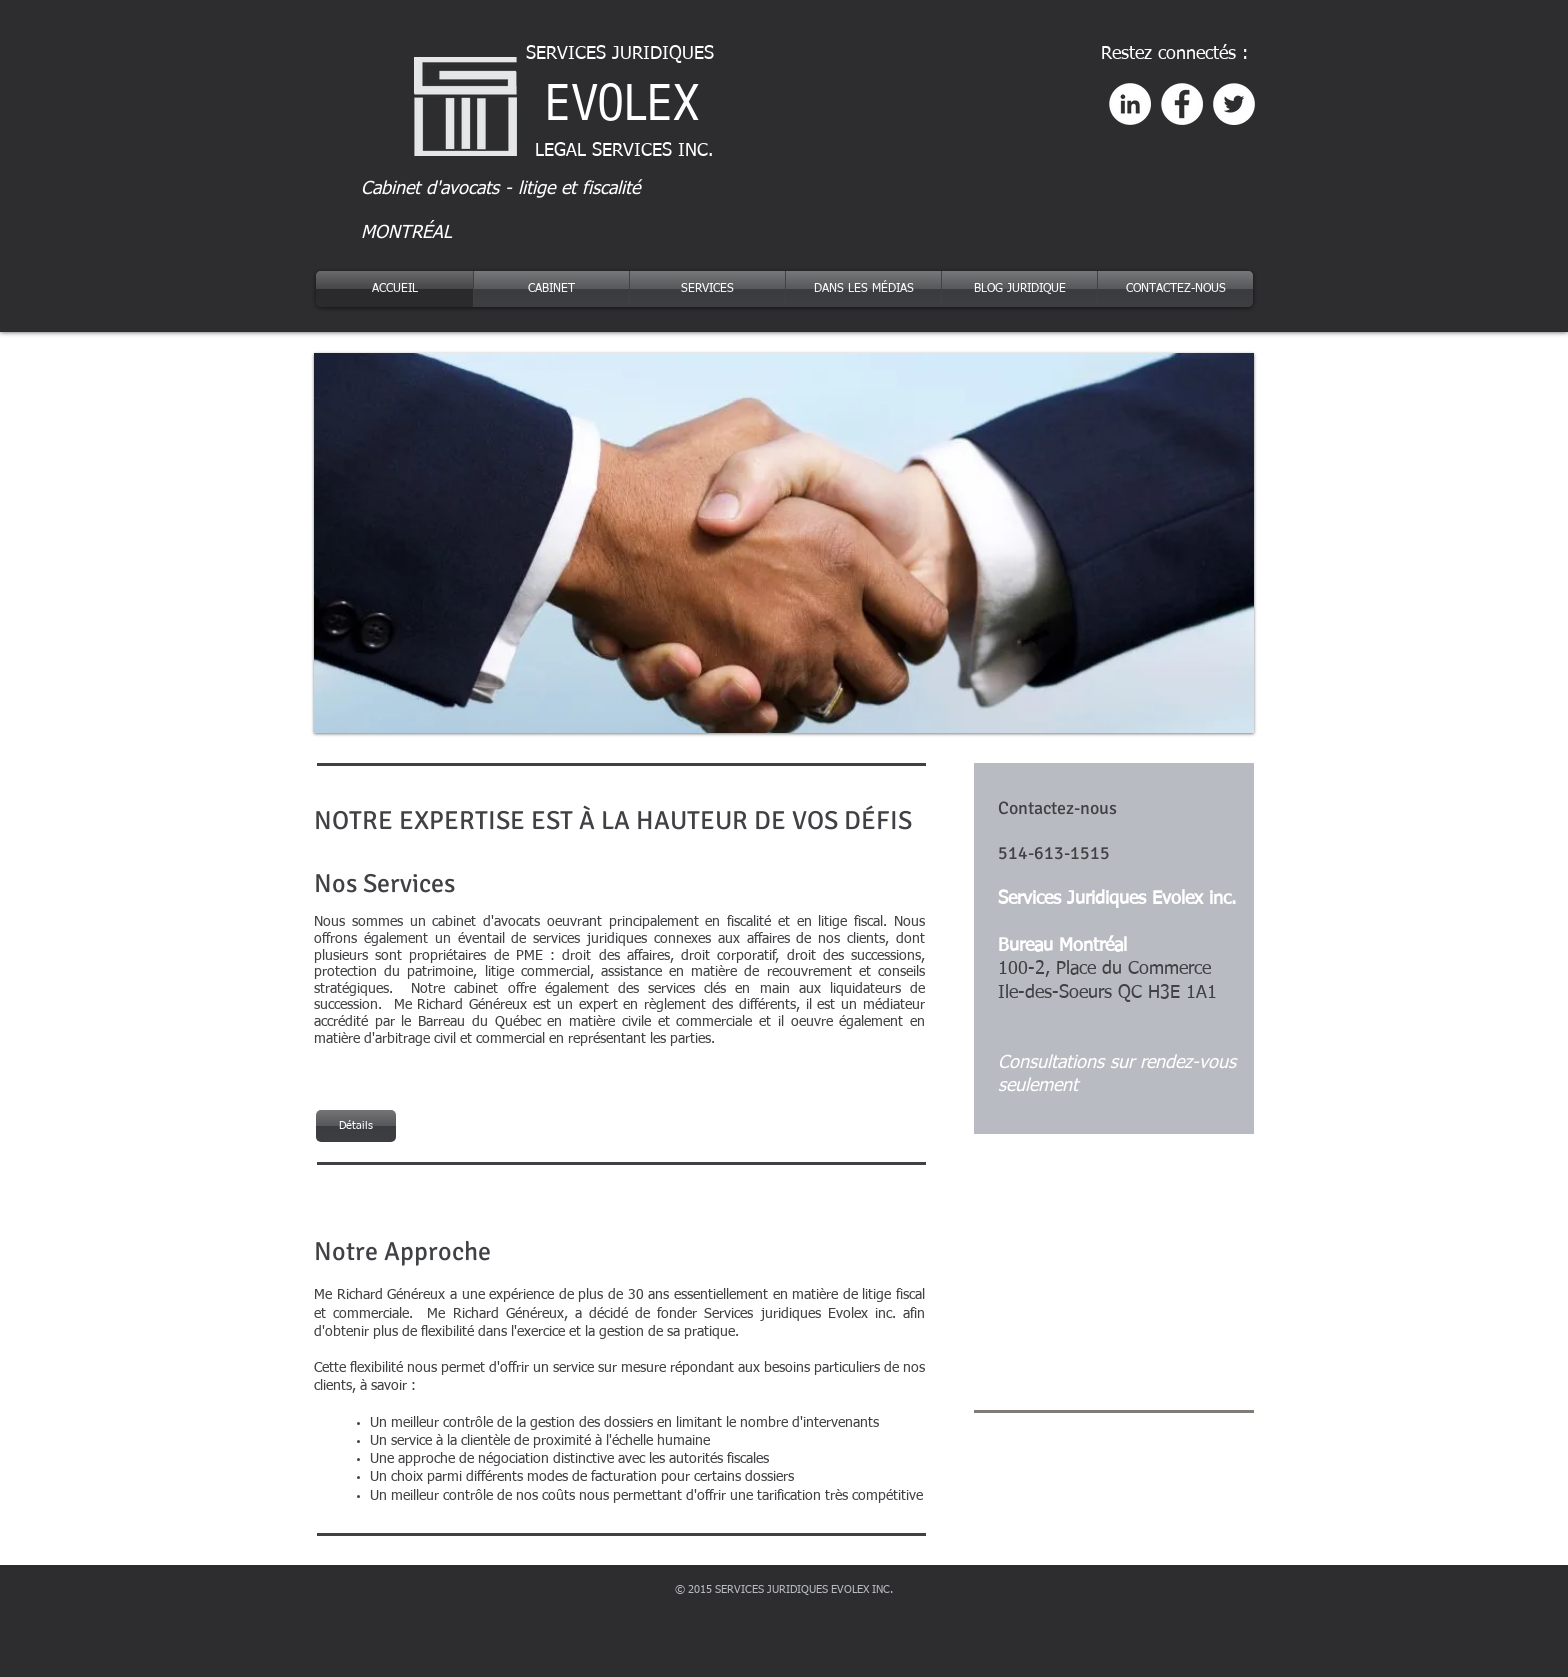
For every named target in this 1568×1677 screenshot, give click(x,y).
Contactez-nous (1057, 808)
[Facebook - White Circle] (1182, 104)
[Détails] (356, 1126)
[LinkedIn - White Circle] (1130, 104)
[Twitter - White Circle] (1234, 104)
